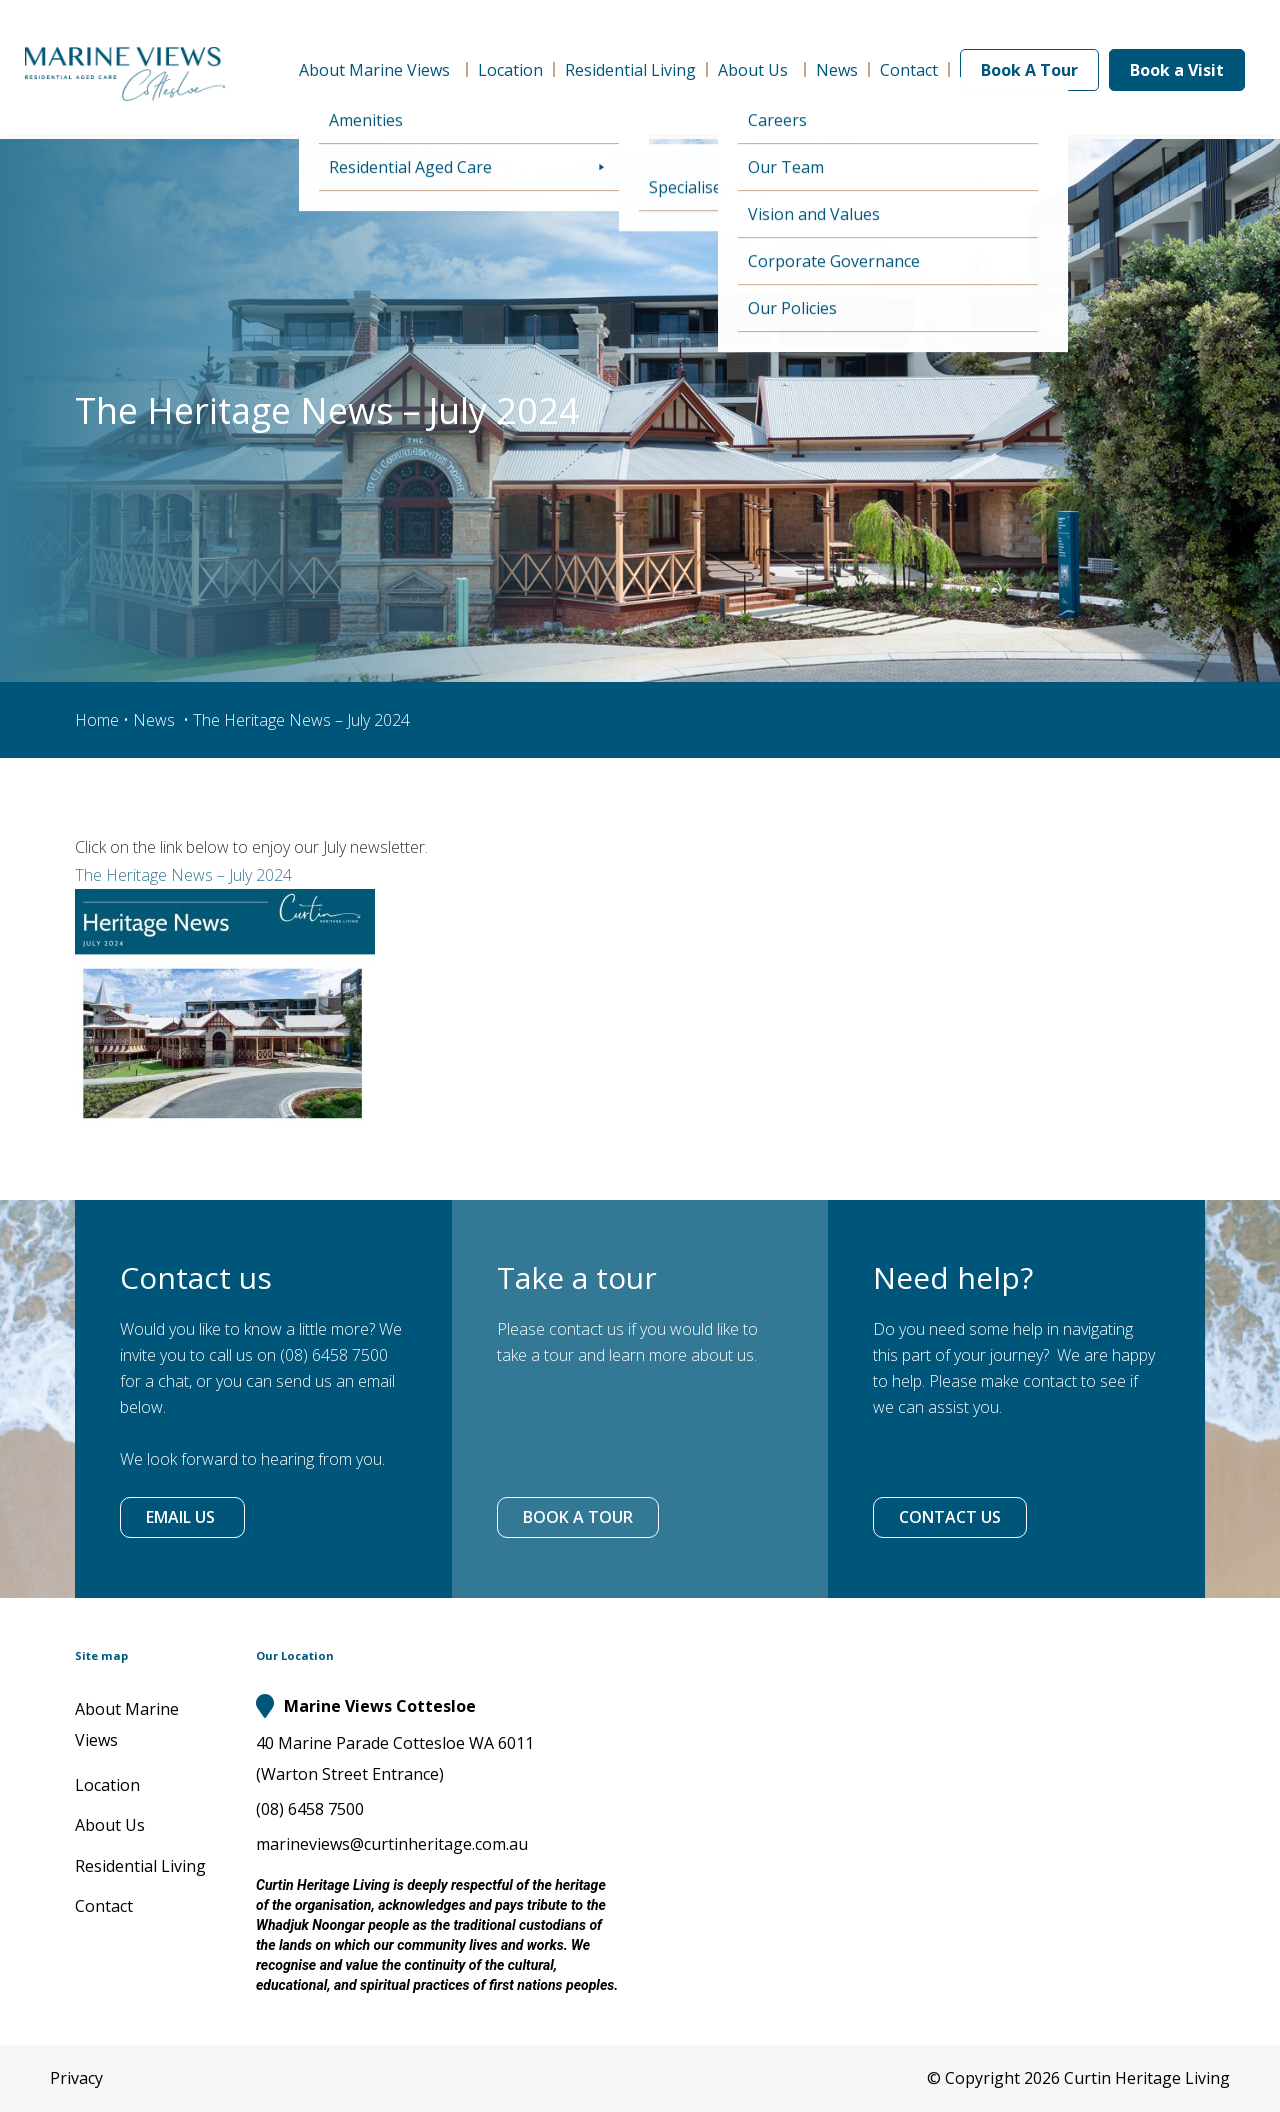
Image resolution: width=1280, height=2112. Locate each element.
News (837, 69)
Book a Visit (1177, 70)
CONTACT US (950, 1517)
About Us (756, 69)
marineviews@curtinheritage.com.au (392, 1844)
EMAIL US (182, 1517)
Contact (909, 69)
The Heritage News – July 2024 (183, 875)
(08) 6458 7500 (310, 1809)
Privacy (76, 2078)
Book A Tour (1029, 70)
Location (510, 69)
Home (97, 720)
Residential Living (630, 69)
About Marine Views (377, 69)
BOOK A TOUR (578, 1517)
